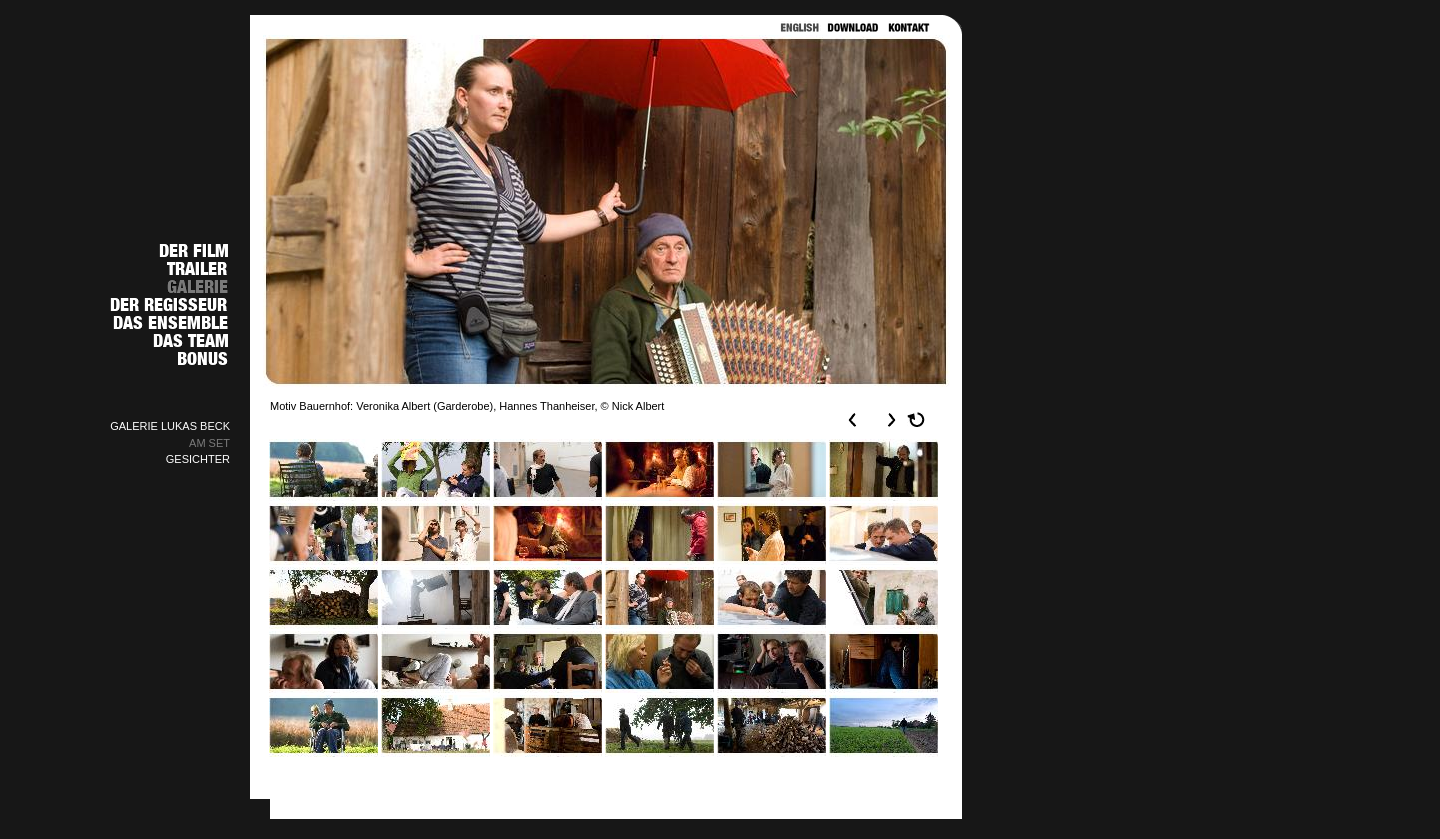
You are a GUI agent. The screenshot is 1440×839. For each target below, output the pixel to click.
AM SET (209, 443)
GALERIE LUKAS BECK (170, 426)
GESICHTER (198, 459)
